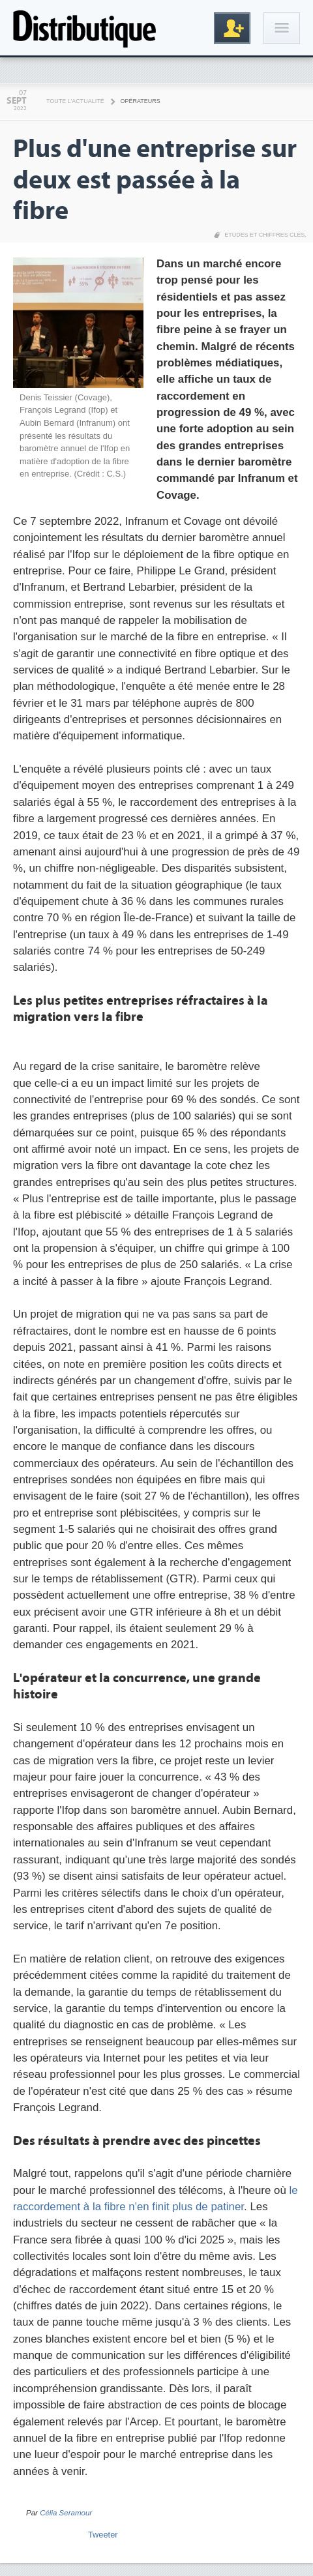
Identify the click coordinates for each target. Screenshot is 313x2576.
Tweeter (103, 2534)
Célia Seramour (66, 2513)
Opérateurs (140, 101)
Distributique (84, 28)
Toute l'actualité (75, 101)
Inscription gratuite (232, 28)
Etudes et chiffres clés (264, 234)
